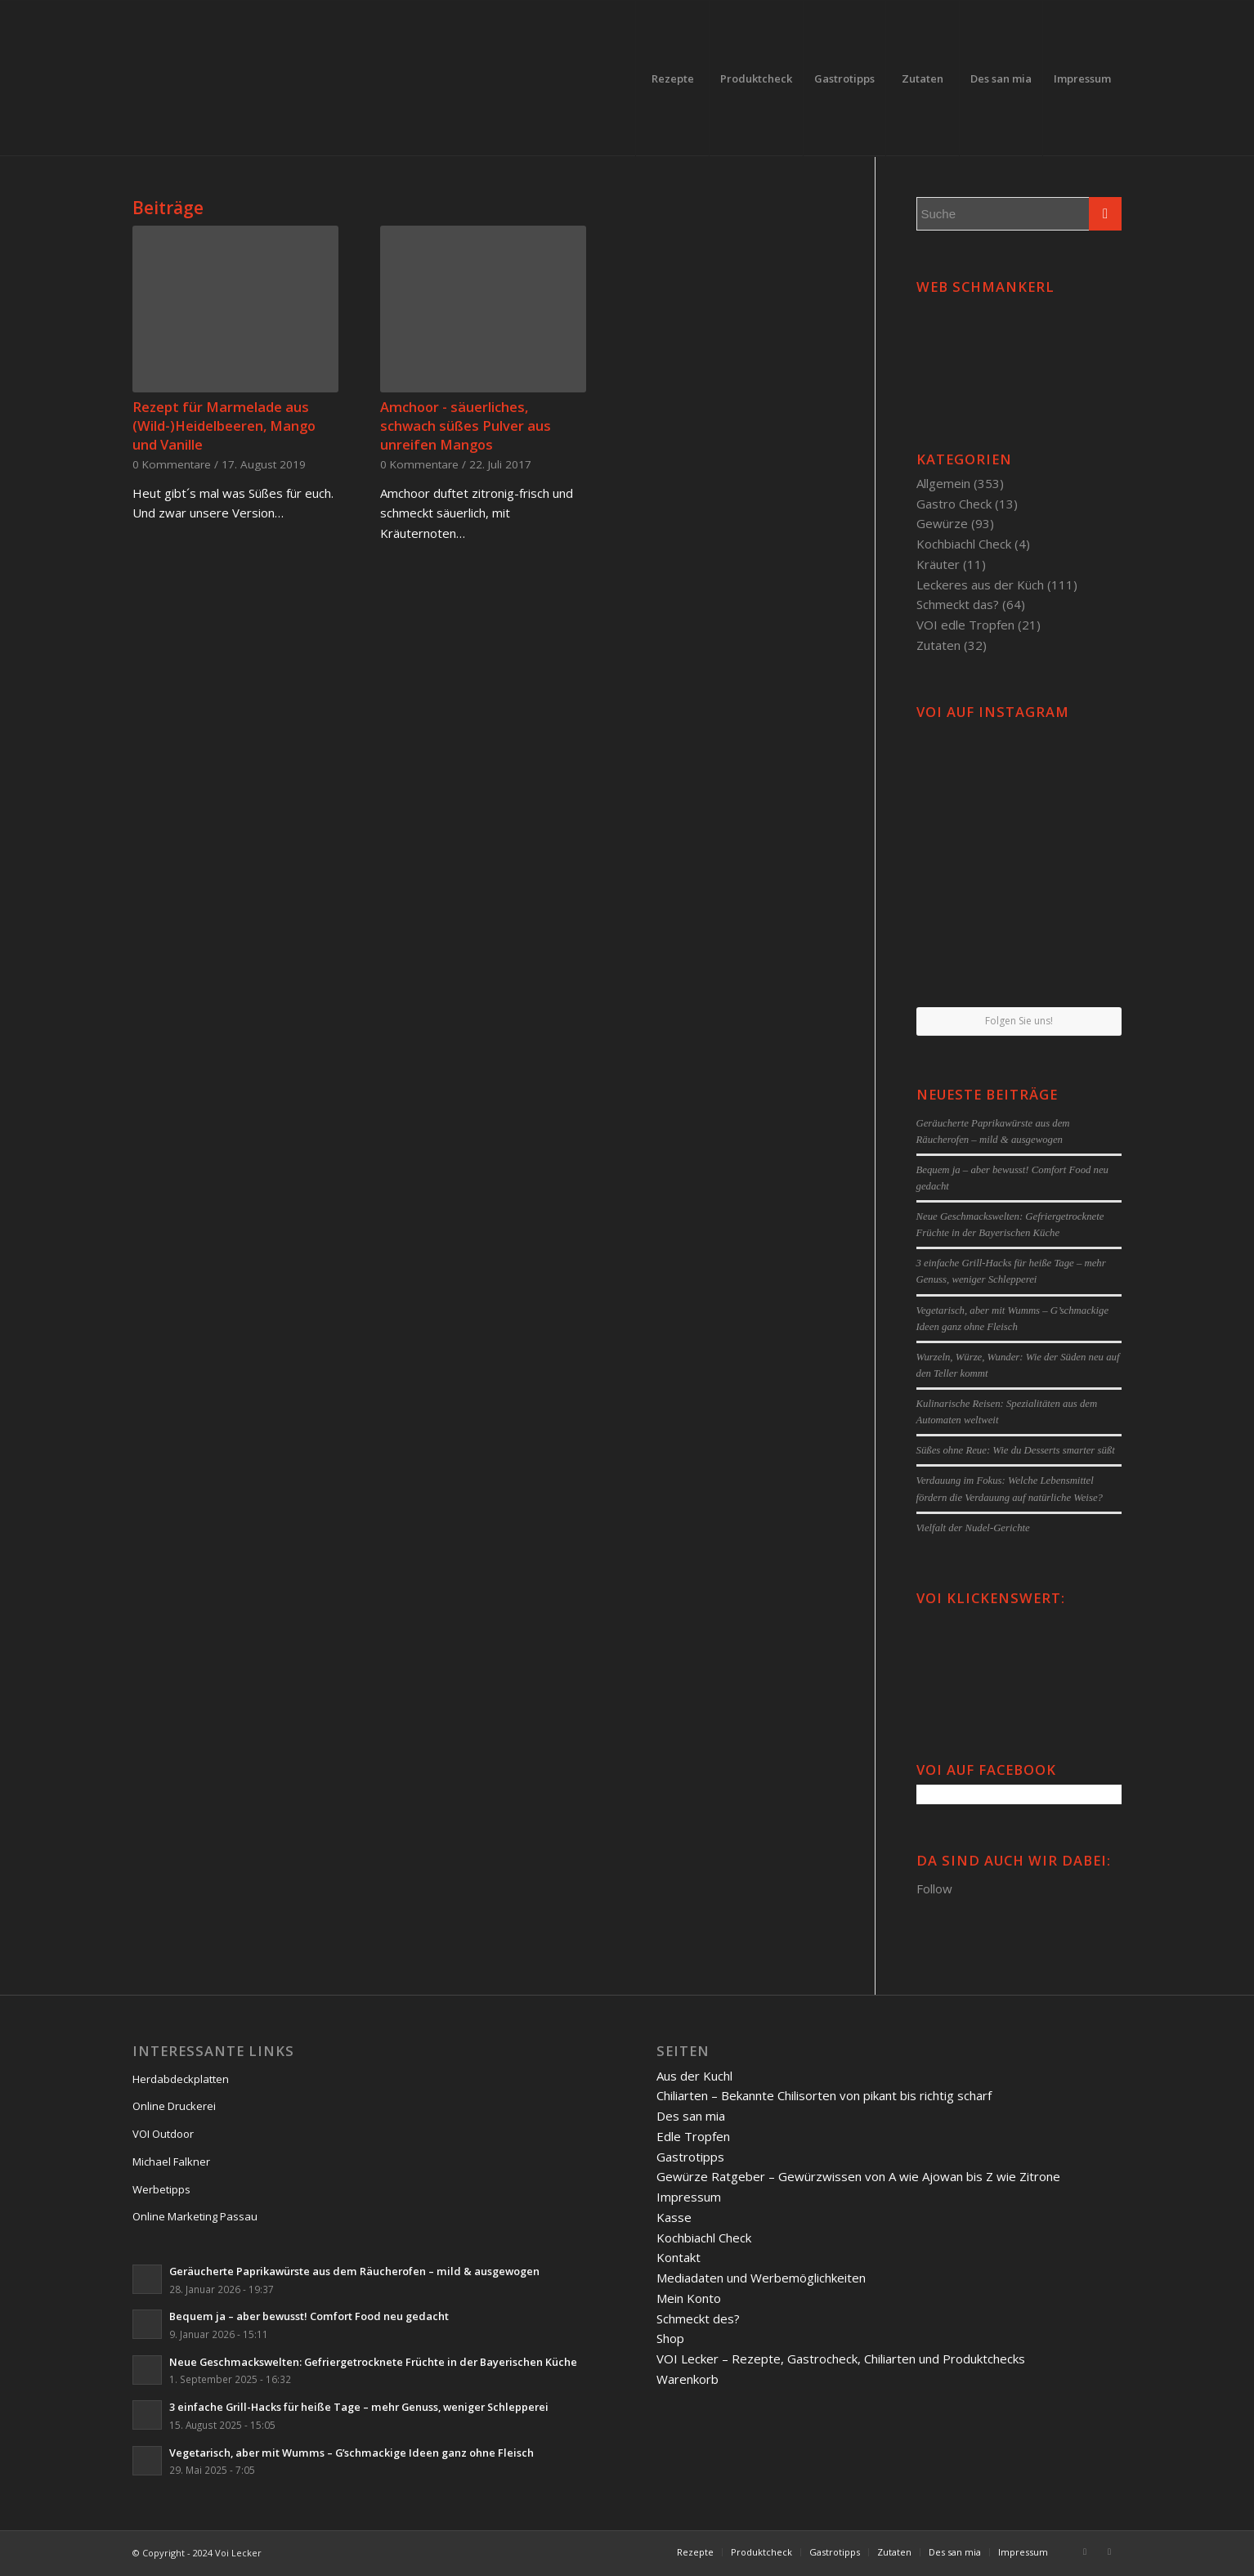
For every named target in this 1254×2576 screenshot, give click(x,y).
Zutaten (938, 645)
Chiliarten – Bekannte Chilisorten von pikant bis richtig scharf (824, 2095)
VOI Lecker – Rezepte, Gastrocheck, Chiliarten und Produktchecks (840, 2358)
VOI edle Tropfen (965, 624)
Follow (934, 1888)
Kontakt (678, 2257)
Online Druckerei (174, 2106)
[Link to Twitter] (1109, 2551)
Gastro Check (954, 503)
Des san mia (690, 2116)
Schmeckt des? (698, 2318)
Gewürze (942, 523)
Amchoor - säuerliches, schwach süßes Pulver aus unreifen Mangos (465, 425)
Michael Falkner (171, 2161)
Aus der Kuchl (694, 2076)
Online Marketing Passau (195, 2216)
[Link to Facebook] (1085, 2551)
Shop (670, 2338)
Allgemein (943, 483)
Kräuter (938, 564)
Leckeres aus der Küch (980, 584)
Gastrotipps (690, 2156)
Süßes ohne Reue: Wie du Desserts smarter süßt (1015, 1450)
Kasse (674, 2217)
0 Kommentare (171, 464)
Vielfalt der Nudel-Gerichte (973, 1528)
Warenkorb (687, 2379)
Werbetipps (161, 2189)
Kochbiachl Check (963, 543)
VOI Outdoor (163, 2133)
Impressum (688, 2196)
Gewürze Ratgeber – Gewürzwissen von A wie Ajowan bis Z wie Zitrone (858, 2176)
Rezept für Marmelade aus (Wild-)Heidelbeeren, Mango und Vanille (224, 425)
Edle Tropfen (693, 2136)
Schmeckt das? (957, 604)
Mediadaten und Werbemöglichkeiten (761, 2277)
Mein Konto (688, 2298)
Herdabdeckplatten (180, 2079)
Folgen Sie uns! (1019, 1021)
